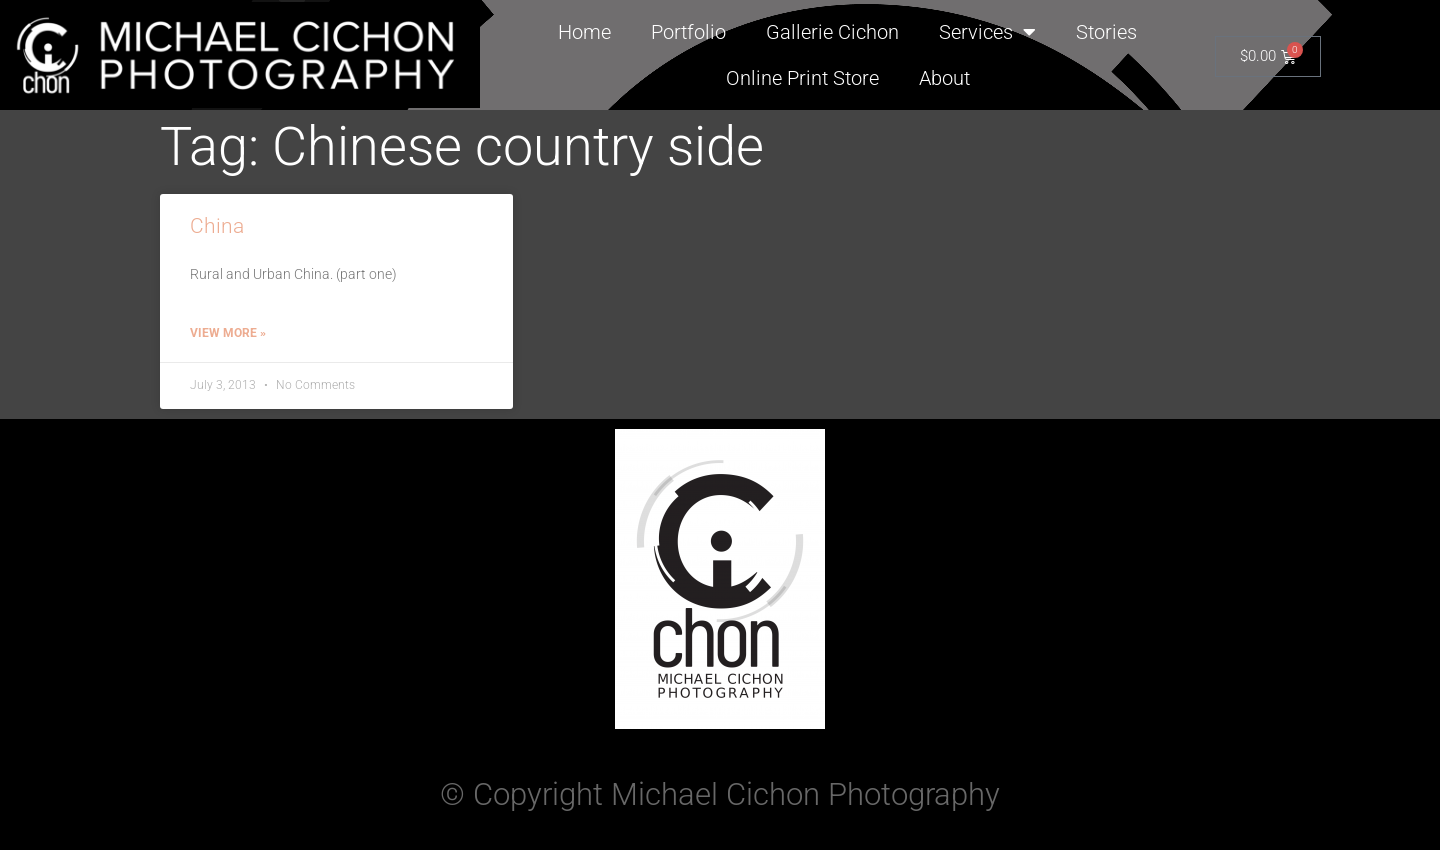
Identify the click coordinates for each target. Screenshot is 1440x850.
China (217, 226)
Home (584, 32)
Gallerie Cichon (832, 32)
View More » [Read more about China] (228, 333)
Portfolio (688, 32)
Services (987, 32)
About (944, 78)
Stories (1106, 32)
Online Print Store (802, 78)
